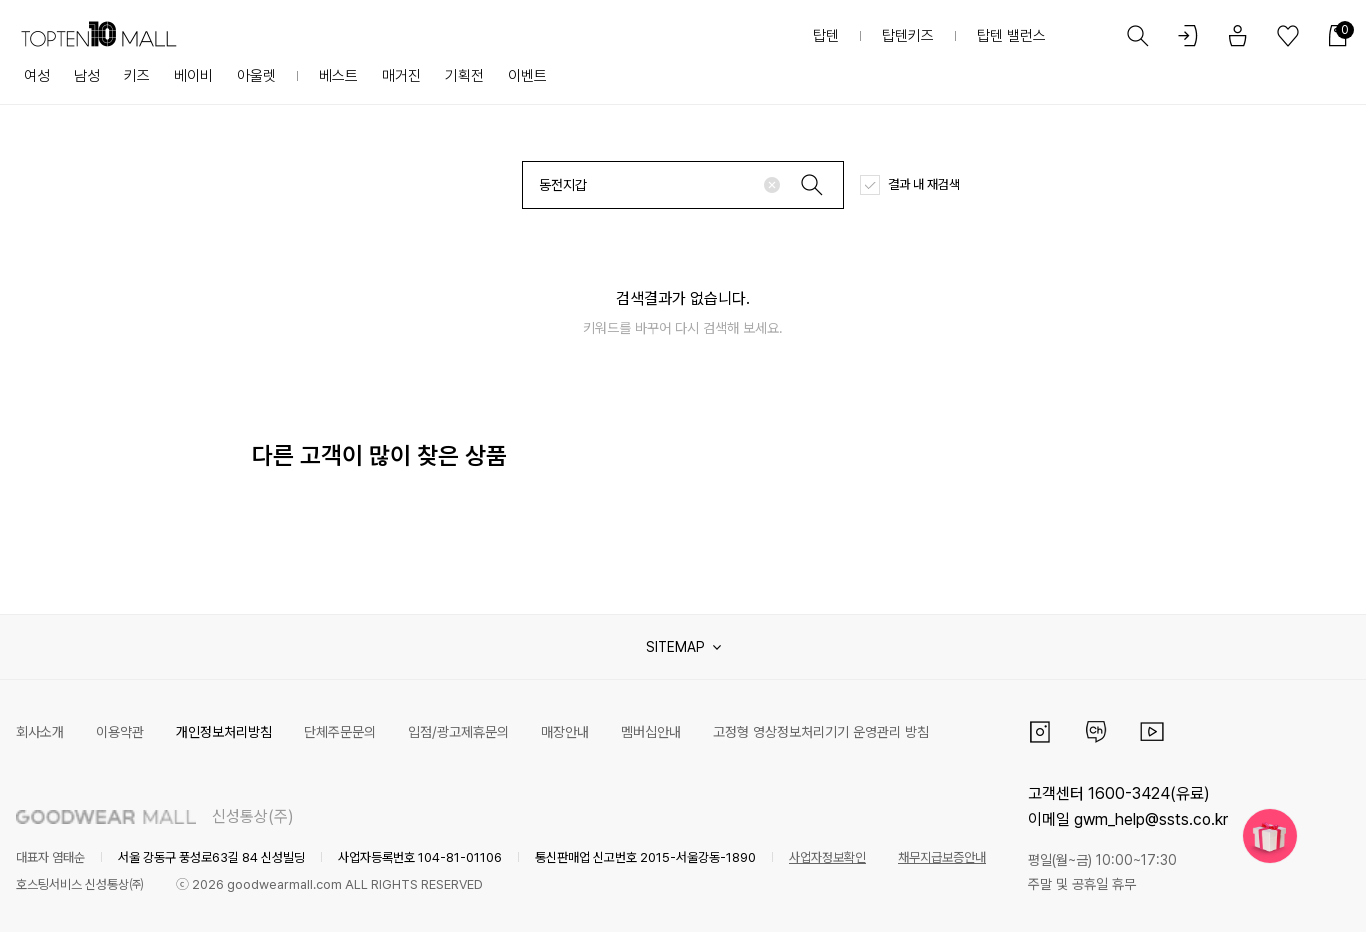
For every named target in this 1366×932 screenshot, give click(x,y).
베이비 (193, 76)
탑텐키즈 (908, 36)
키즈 (137, 76)
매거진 (401, 76)
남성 (87, 76)
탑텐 (826, 36)
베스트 (338, 76)
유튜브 (1152, 732)
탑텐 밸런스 (1011, 36)
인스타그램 (1040, 732)
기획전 (464, 76)
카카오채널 (1096, 732)
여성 (37, 76)
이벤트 (527, 76)
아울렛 (256, 76)
